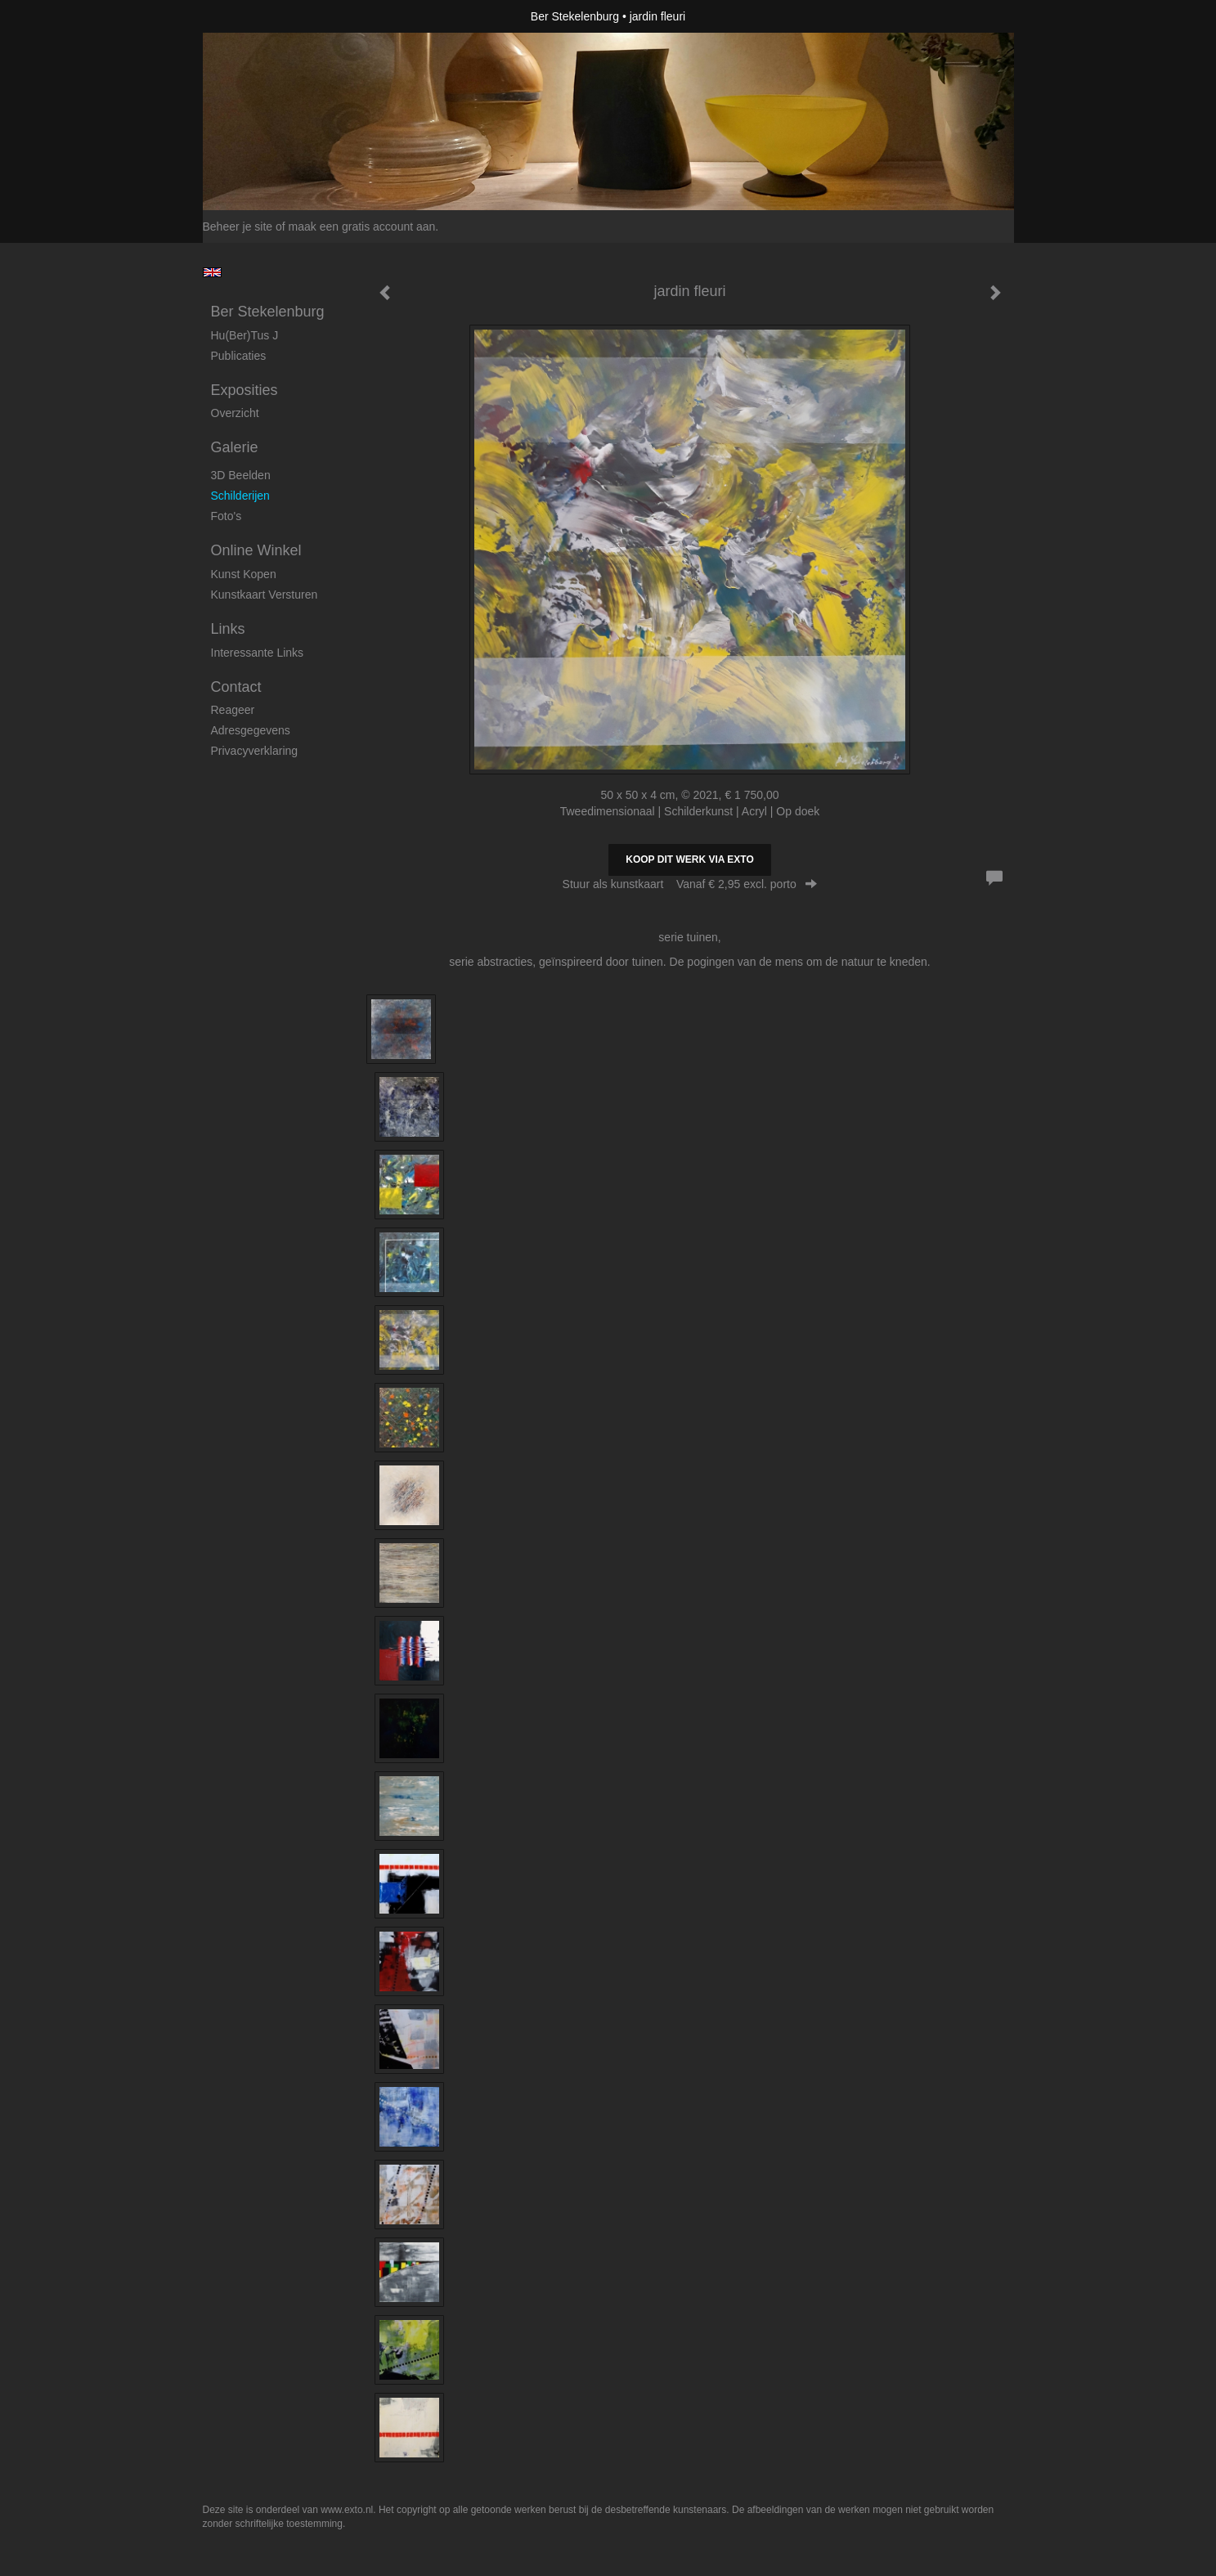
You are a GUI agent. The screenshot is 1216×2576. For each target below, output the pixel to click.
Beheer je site (238, 226)
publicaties (239, 355)
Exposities (244, 390)
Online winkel (256, 550)
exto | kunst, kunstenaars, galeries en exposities (249, 16)
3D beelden (241, 475)
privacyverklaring (254, 750)
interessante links (257, 652)
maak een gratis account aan (362, 226)
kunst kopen (243, 574)
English (212, 272)
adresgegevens (250, 730)
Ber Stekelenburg (575, 16)
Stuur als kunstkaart (690, 884)
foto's (226, 516)
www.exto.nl (347, 2509)
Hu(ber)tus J (245, 335)
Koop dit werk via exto (689, 859)
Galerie (234, 447)
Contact (236, 687)
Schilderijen (240, 495)
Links (228, 629)
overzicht (235, 413)
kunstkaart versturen (264, 594)
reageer (233, 709)
